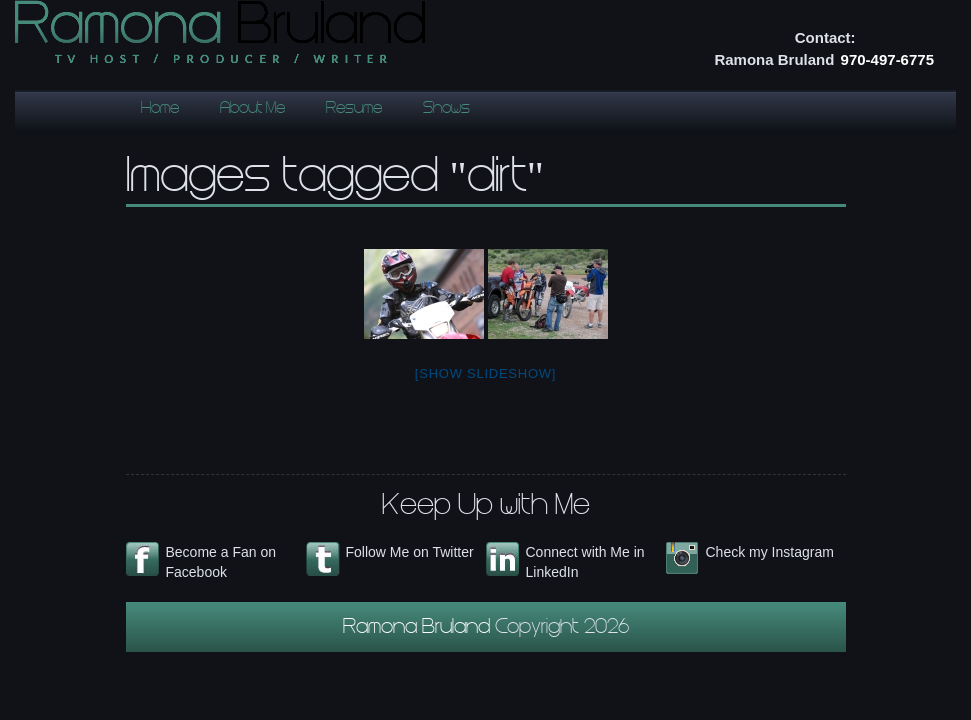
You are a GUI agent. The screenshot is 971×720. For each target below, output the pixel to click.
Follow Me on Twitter (410, 552)
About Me (252, 109)
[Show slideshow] (485, 373)
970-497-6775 (887, 59)
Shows (446, 109)
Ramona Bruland (419, 629)
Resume (354, 109)
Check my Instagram (770, 552)
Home (160, 109)
